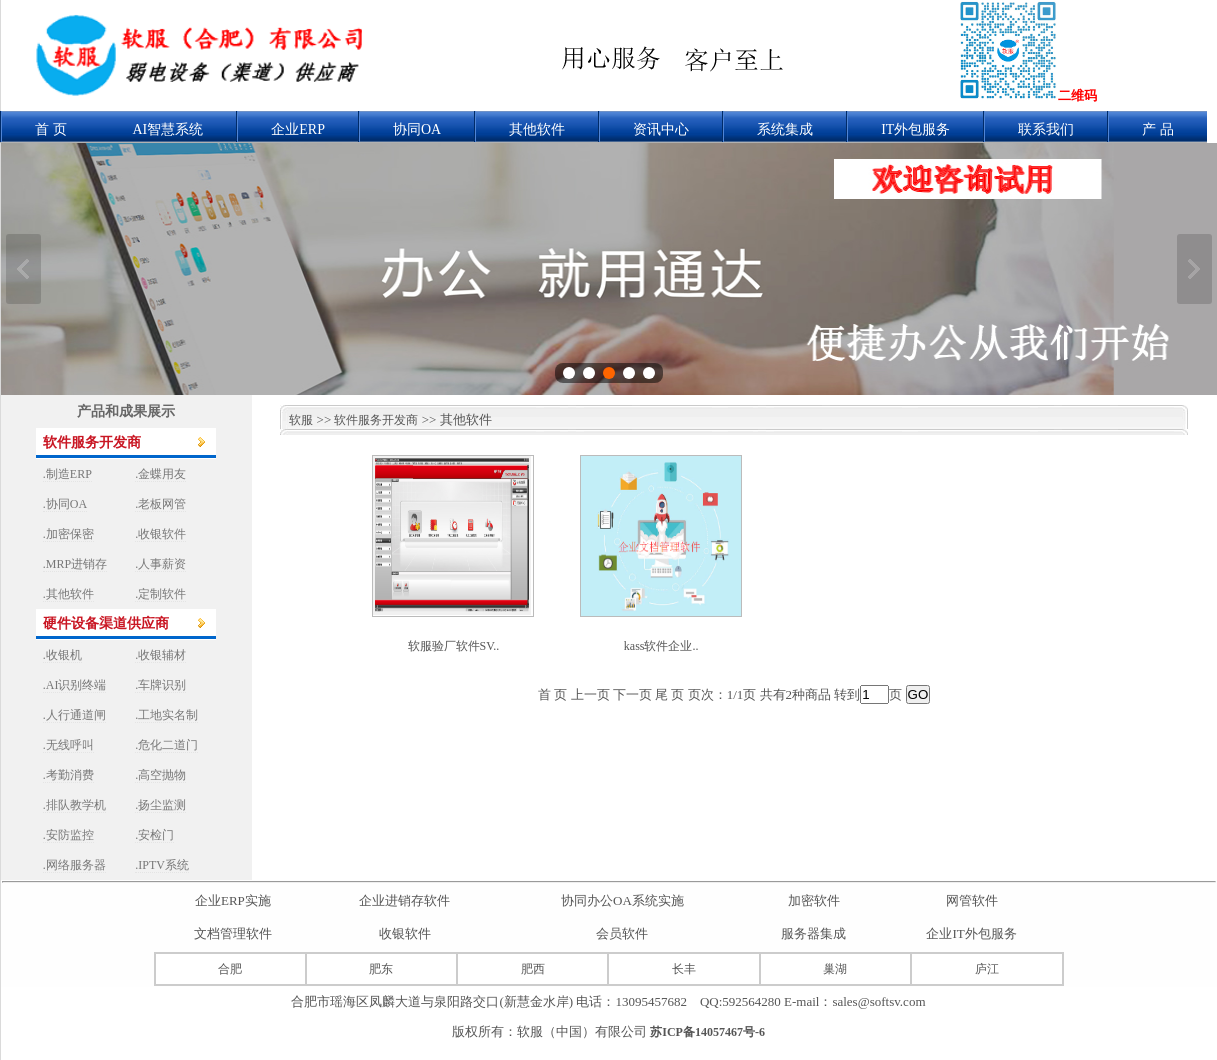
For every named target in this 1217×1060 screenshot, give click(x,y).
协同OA (417, 129)
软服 (296, 420)
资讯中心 (661, 129)
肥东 (381, 969)
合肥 (230, 969)
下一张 (1194, 269)
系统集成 (785, 129)
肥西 (533, 969)
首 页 (51, 129)
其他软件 (537, 129)
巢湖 (835, 969)
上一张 (23, 269)
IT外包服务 (915, 129)
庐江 (987, 969)
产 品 (1158, 129)
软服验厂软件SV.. (454, 646)
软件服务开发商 (376, 420)
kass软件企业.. (661, 646)
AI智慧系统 (168, 129)
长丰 (684, 969)
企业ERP (298, 129)
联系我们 (1046, 129)
